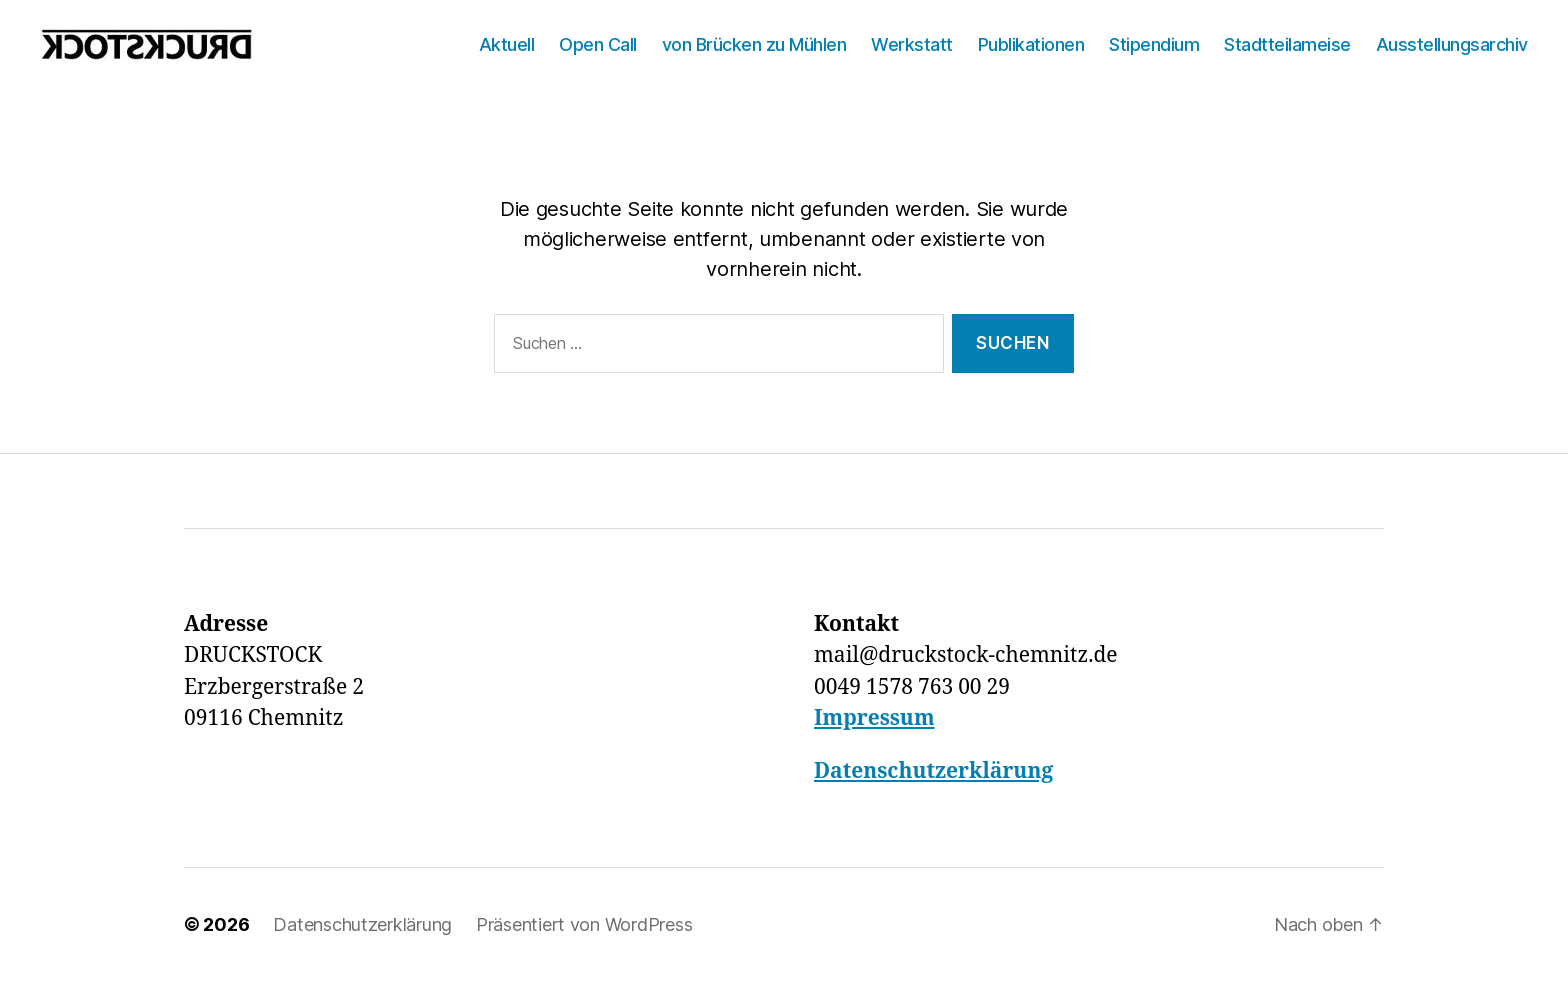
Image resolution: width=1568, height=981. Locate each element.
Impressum (874, 718)
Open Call (598, 44)
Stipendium (1154, 44)
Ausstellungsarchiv (1452, 44)
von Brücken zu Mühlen (754, 44)
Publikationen (1031, 44)
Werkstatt (912, 44)
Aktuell (507, 44)
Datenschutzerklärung (933, 771)
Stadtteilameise (1287, 44)
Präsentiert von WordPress (584, 924)
